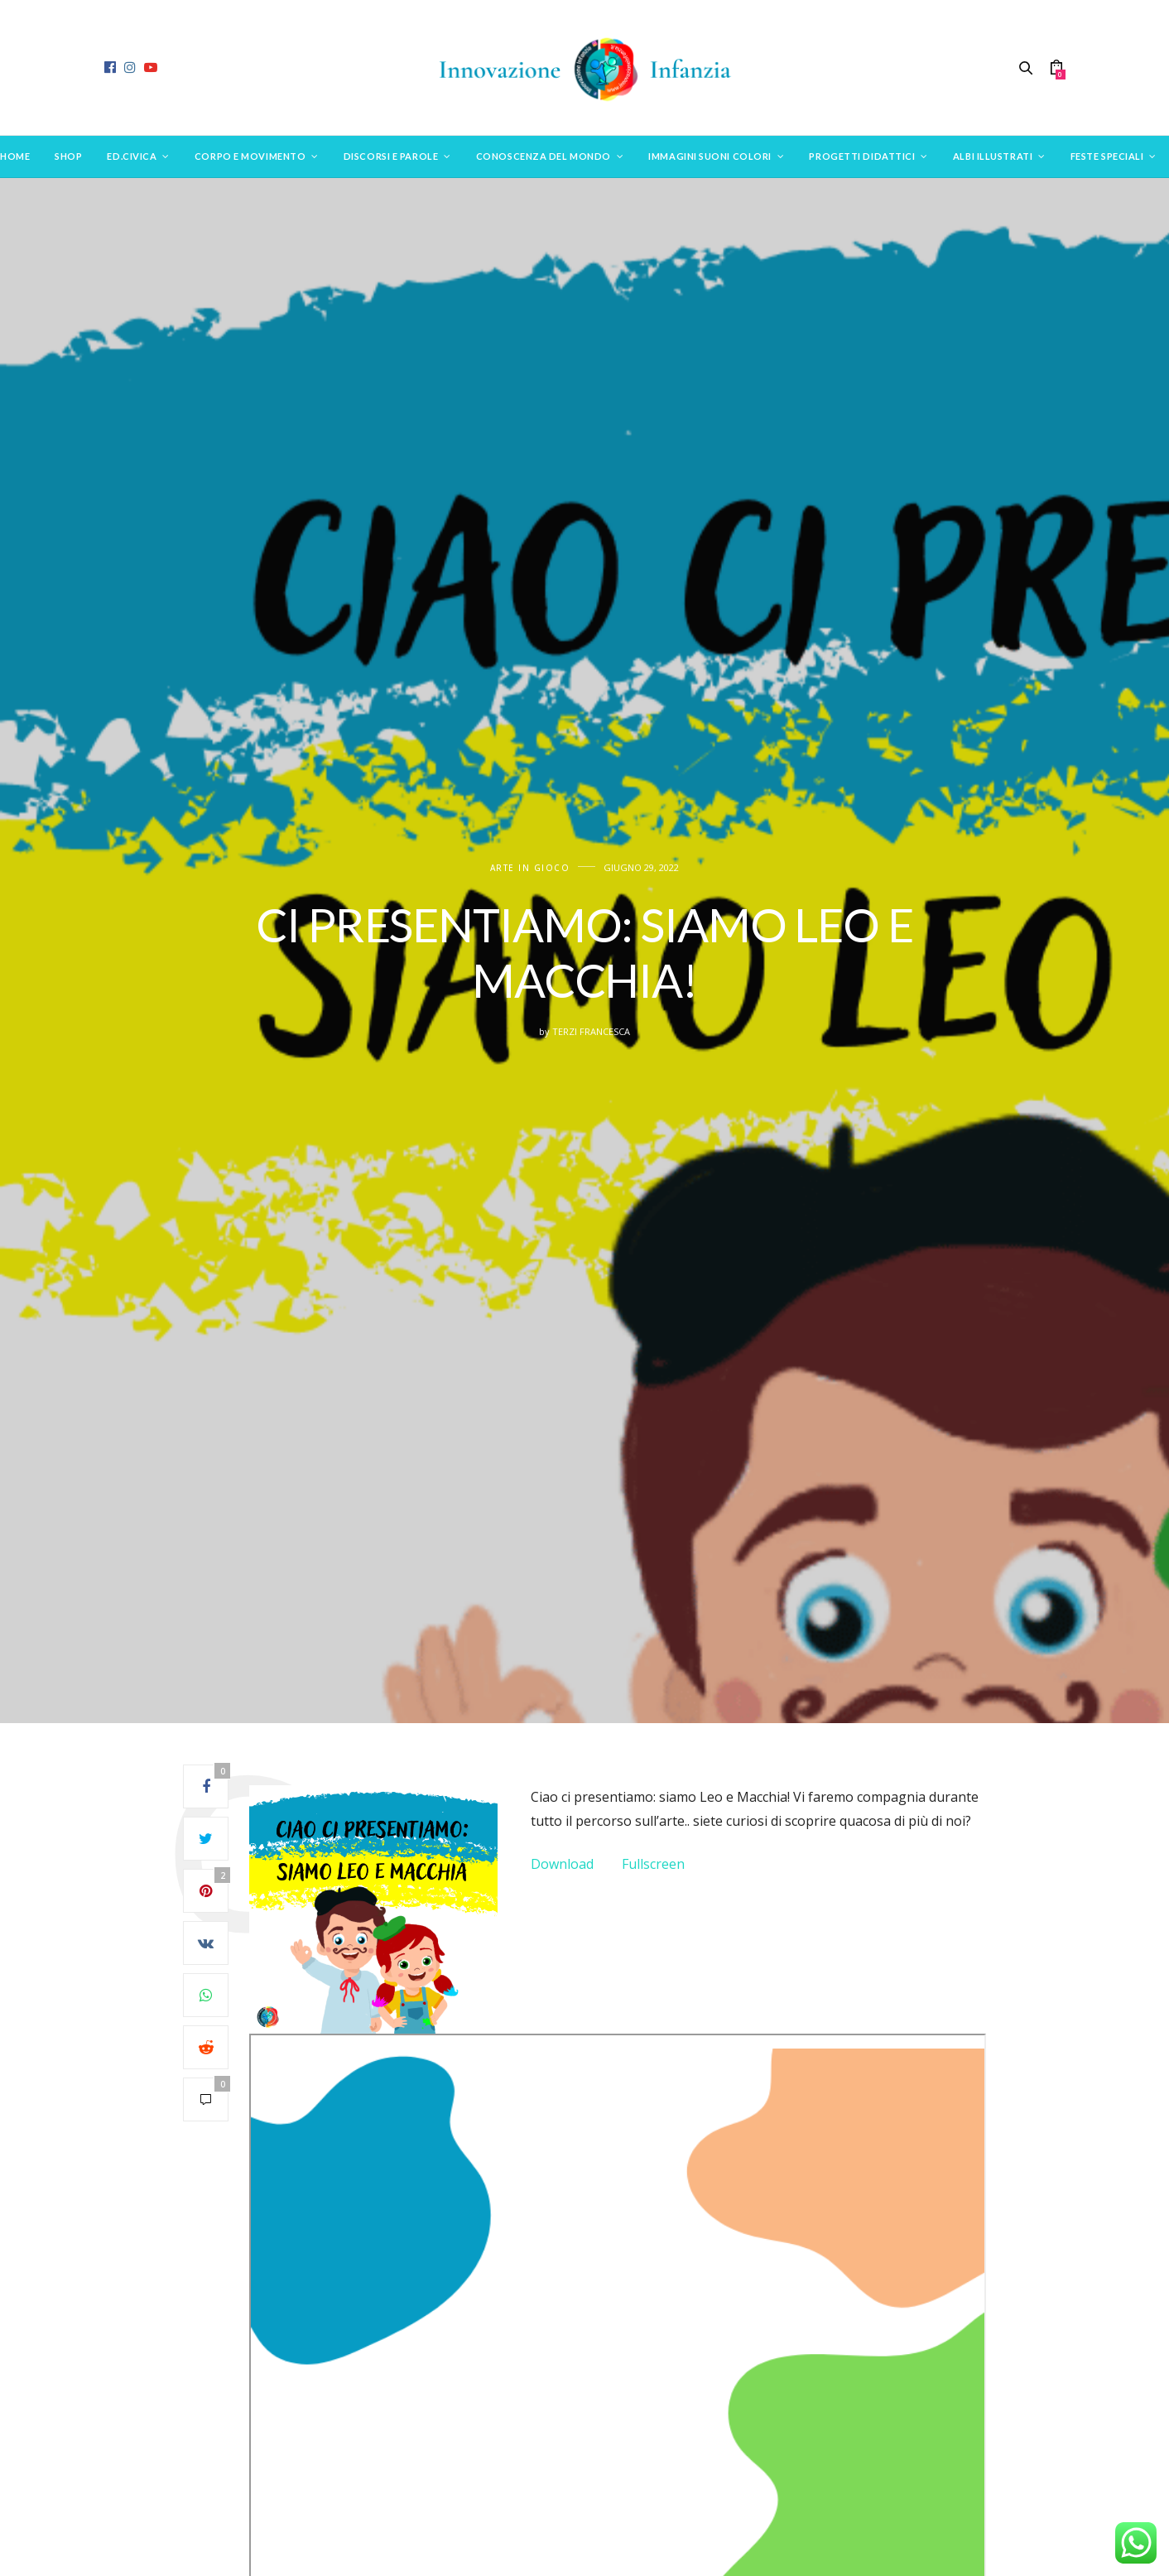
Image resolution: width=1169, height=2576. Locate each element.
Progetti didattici (862, 156)
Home (15, 156)
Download (562, 1864)
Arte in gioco (530, 868)
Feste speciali (1107, 156)
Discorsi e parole (391, 156)
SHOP (68, 156)
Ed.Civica (131, 156)
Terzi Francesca (591, 1031)
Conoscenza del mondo (543, 156)
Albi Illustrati (992, 156)
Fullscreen (653, 1864)
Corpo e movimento (250, 156)
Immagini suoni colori (710, 156)
